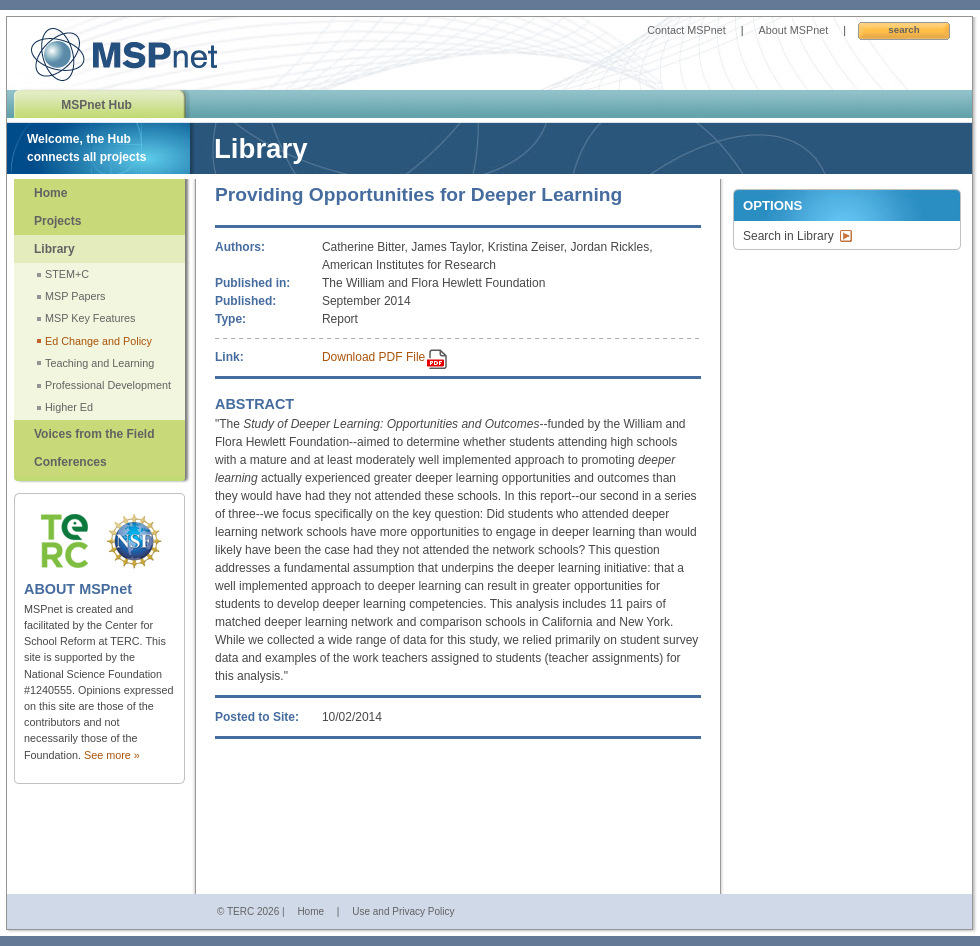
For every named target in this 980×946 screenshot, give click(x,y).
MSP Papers (75, 296)
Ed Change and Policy (98, 341)
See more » (112, 755)
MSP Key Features (90, 318)
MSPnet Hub (96, 105)
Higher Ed (69, 407)
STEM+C (67, 274)
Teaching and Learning (99, 363)
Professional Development (108, 385)
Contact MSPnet (686, 30)
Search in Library (788, 236)
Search (903, 29)
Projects (57, 221)
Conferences (70, 462)
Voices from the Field (94, 434)
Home (50, 193)
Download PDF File (373, 357)
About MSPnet (794, 30)
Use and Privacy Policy (403, 911)
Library (54, 249)
